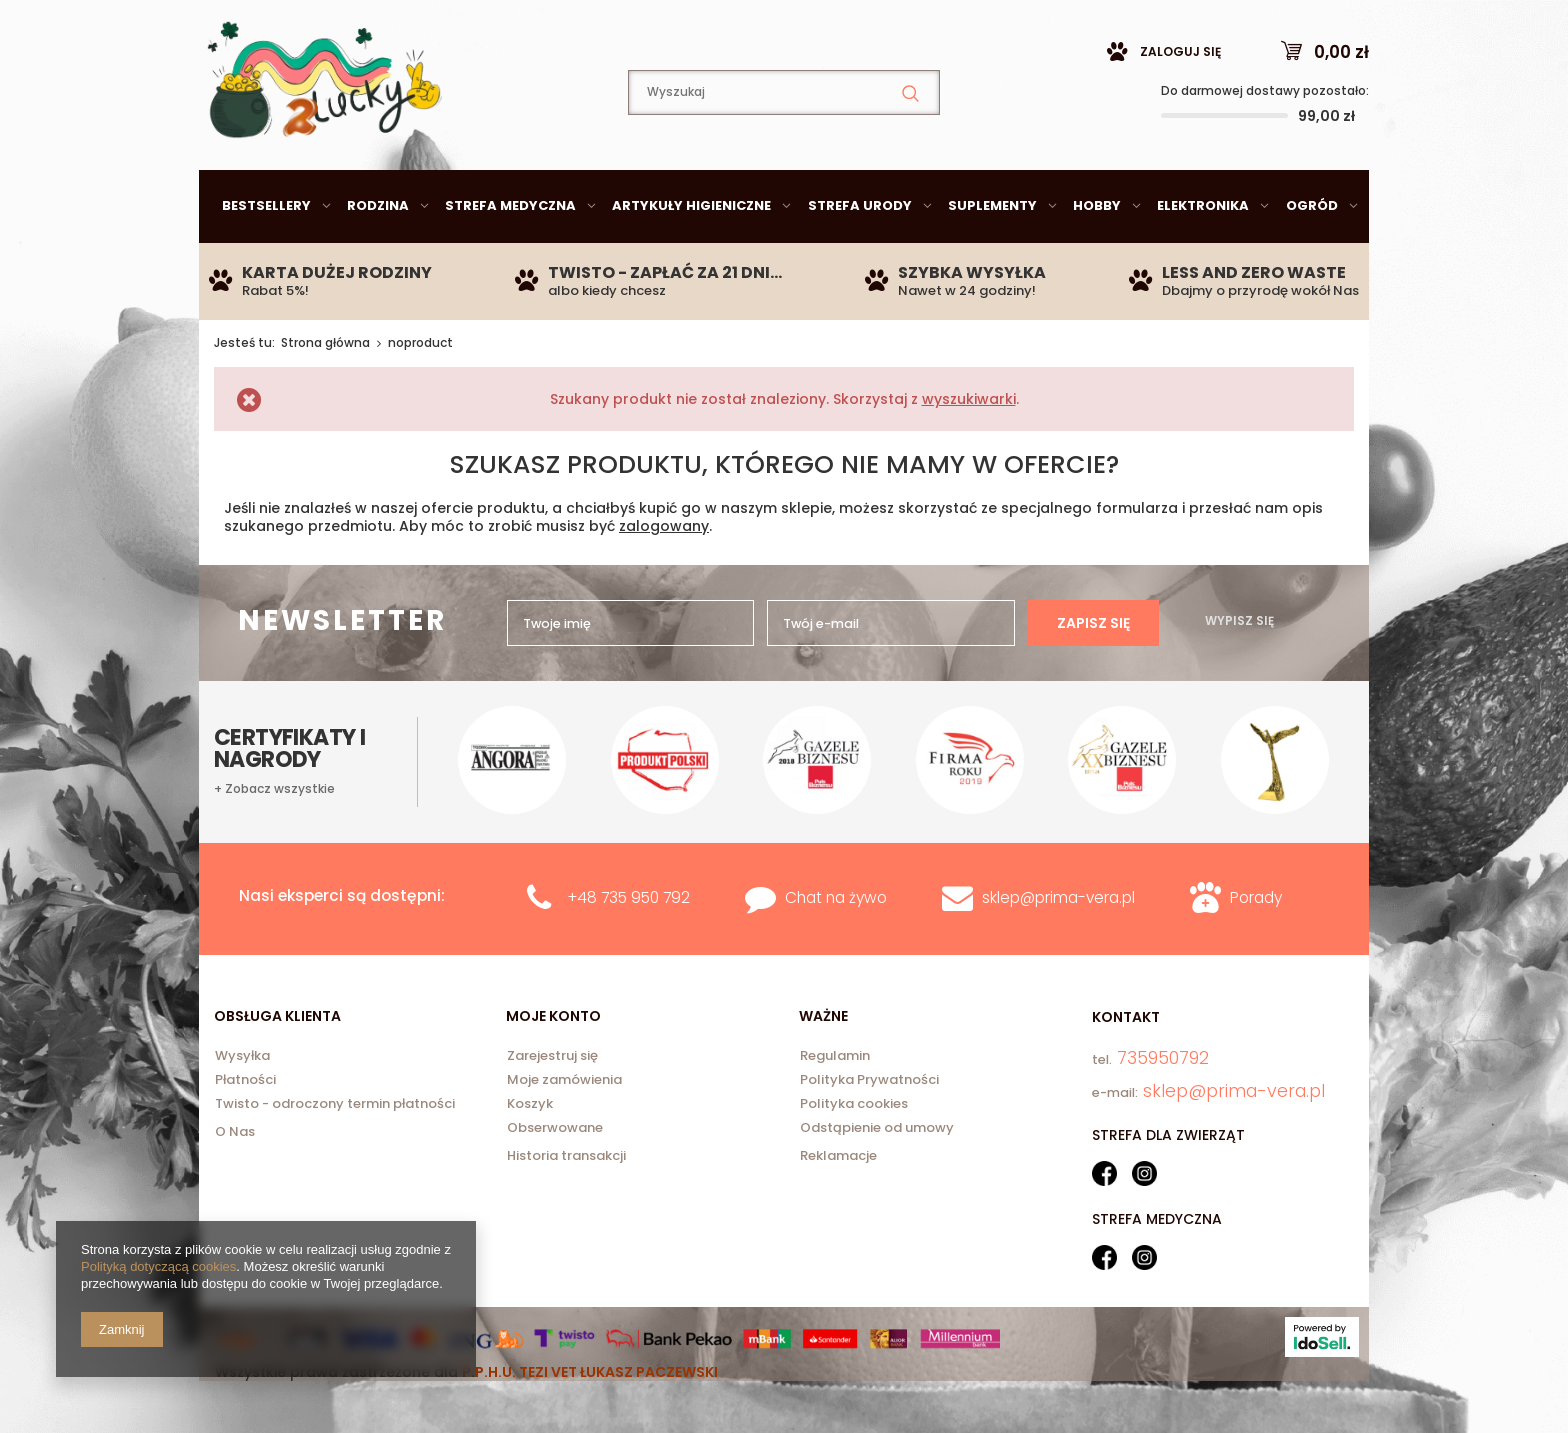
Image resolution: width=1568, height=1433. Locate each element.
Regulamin (835, 1107)
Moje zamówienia (564, 1131)
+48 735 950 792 (628, 947)
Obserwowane (555, 1179)
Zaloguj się (1180, 101)
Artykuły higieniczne (691, 255)
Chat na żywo (836, 947)
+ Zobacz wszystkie (274, 723)
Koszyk (530, 1155)
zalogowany (664, 576)
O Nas (235, 1181)
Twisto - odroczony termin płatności (335, 1155)
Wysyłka (242, 1107)
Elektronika (1203, 255)
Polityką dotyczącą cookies (158, 1266)
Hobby (1097, 255)
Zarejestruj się (552, 1107)
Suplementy (992, 255)
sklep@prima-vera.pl (344, 24)
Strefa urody (860, 255)
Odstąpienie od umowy (877, 1179)
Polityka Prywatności (869, 1131)
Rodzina (378, 255)
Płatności (245, 1131)
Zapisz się (1093, 835)
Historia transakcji (566, 1205)
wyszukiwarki (969, 449)
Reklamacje (838, 1205)
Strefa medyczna (510, 255)
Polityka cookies (854, 1155)
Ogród (1312, 255)
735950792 (549, 25)
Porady (1256, 947)
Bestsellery (266, 255)
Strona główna (325, 392)
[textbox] (784, 142)
